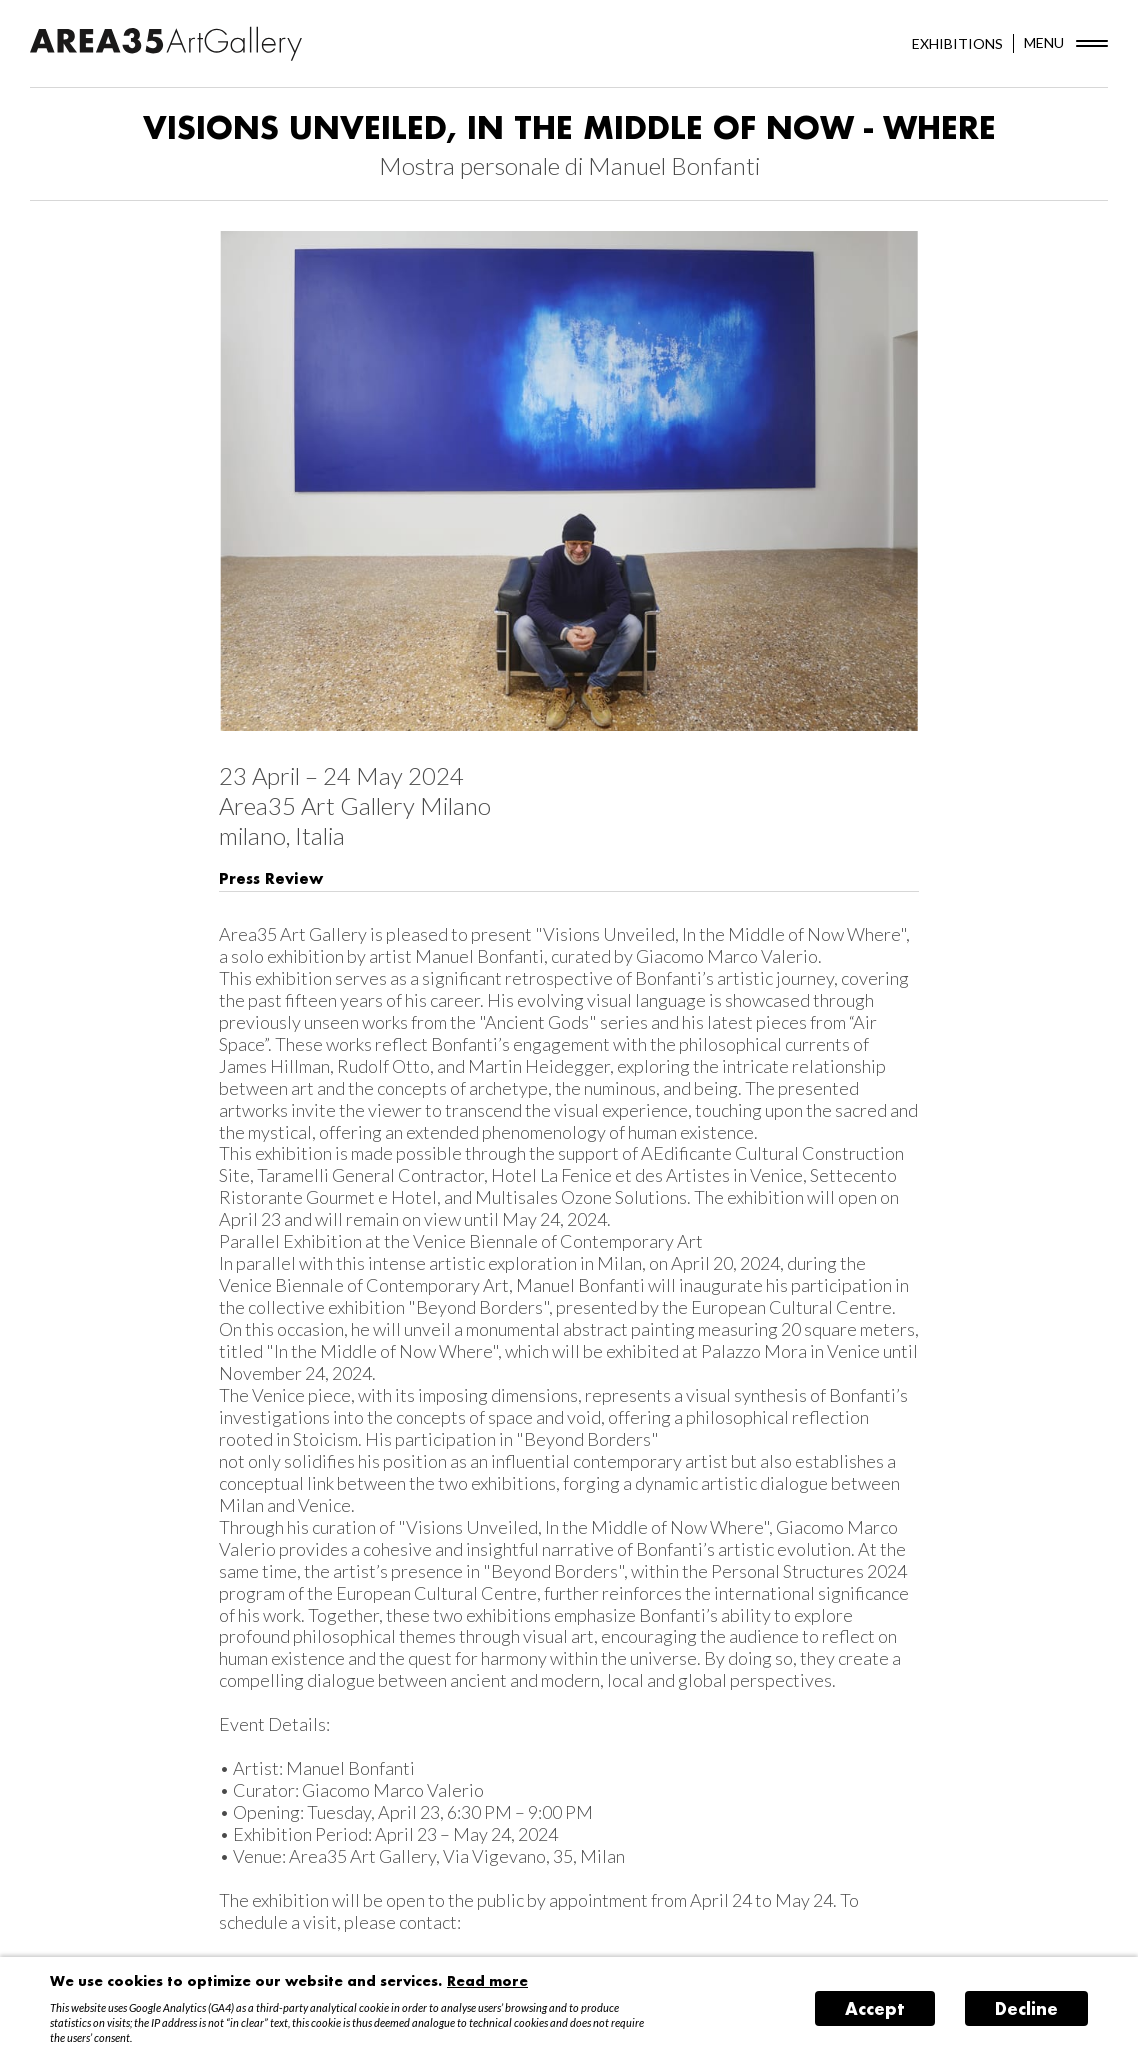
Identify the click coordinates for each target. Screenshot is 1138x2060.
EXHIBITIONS (957, 43)
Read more (487, 1980)
